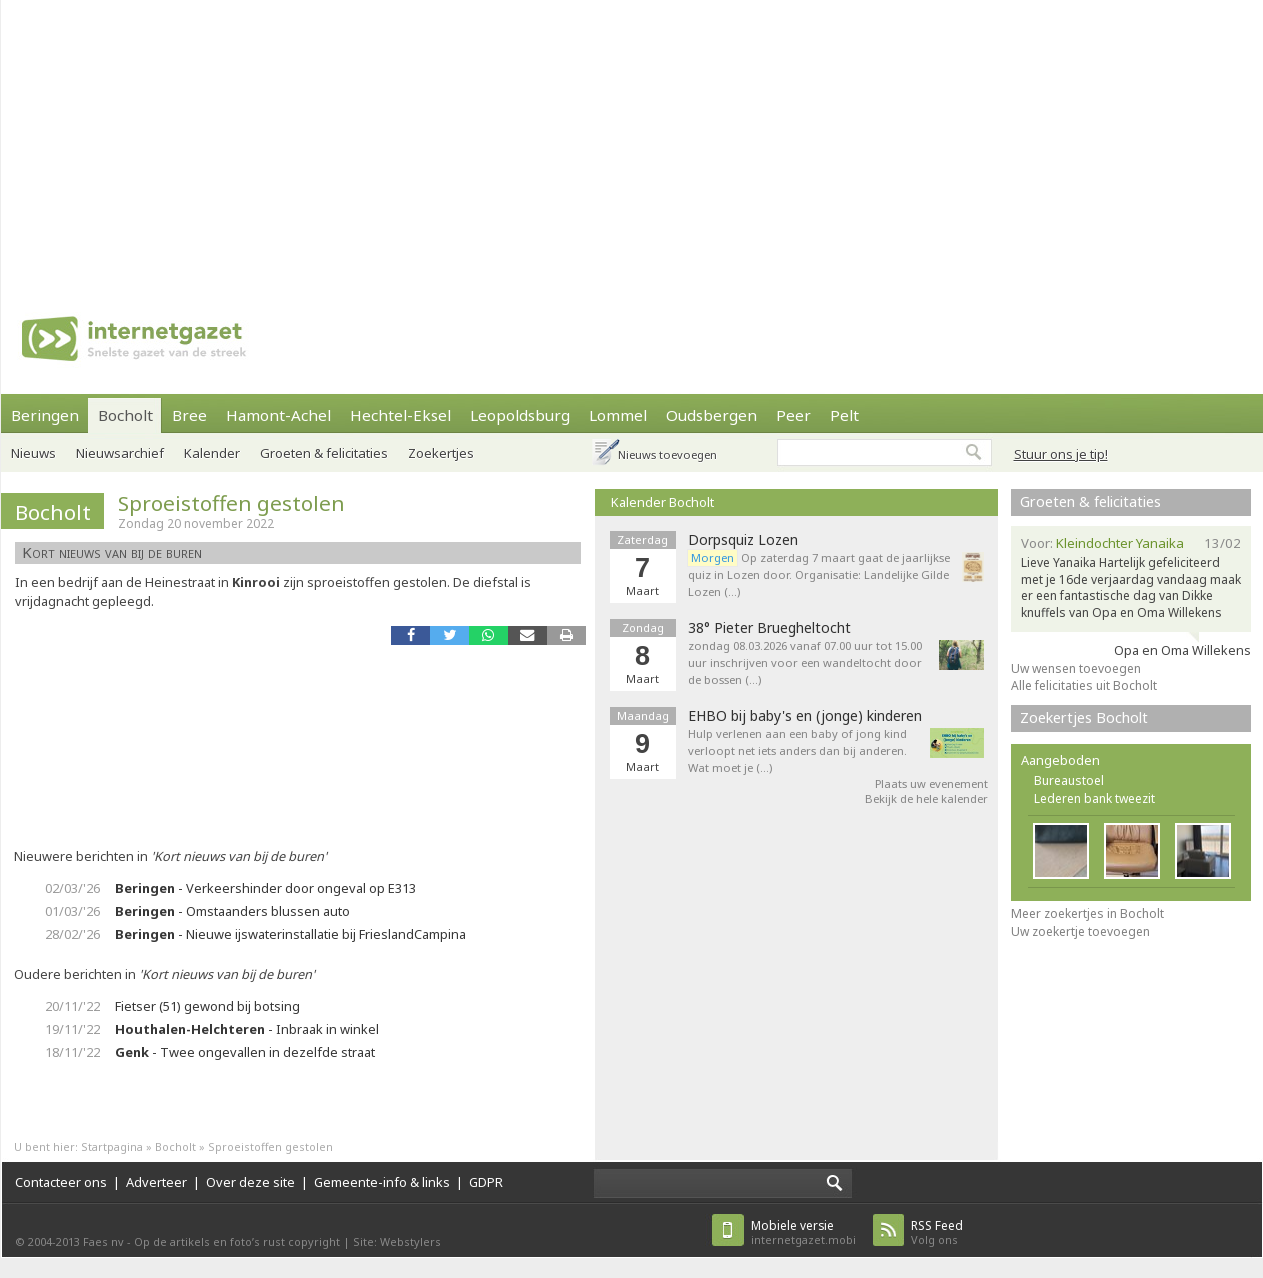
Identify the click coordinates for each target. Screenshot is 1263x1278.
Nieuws (33, 453)
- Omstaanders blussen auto (232, 911)
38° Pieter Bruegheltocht (769, 628)
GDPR (486, 1182)
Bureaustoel (1069, 780)
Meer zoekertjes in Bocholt (1087, 913)
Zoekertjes (441, 453)
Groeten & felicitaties (324, 453)
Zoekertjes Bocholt (1084, 717)
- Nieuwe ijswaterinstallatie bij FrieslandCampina (290, 934)
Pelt (844, 415)
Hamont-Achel (278, 415)
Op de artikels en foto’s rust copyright (237, 1241)
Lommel (618, 415)
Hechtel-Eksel (400, 415)
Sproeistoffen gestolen (231, 503)
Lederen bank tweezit (1094, 798)
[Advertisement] (586, 140)
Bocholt (125, 415)
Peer (793, 415)
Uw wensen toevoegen (1076, 668)
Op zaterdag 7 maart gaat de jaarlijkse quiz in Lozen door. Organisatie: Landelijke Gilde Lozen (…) (819, 574)
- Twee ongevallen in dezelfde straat (245, 1052)
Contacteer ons (61, 1182)
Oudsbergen (711, 415)
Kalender (212, 453)
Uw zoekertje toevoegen (1080, 931)
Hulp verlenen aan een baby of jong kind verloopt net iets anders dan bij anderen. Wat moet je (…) (797, 750)
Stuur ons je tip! (1061, 454)
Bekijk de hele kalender (926, 798)
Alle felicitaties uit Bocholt (1084, 685)
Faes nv (103, 1241)
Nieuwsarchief (120, 453)
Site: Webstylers (397, 1241)
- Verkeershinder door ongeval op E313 (265, 888)
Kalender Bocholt (662, 502)
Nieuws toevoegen (667, 454)
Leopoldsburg (520, 415)
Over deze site (250, 1182)
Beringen (45, 415)
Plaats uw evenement (931, 783)
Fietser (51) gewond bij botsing (207, 1006)
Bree (189, 415)
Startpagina (112, 1146)
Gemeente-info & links (382, 1182)
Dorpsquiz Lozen (743, 540)
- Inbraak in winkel (247, 1029)
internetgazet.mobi (803, 1232)
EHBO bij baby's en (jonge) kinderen (805, 716)
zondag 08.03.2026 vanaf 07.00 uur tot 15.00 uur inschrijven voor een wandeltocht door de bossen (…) (805, 662)
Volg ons (937, 1232)
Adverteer (156, 1182)
